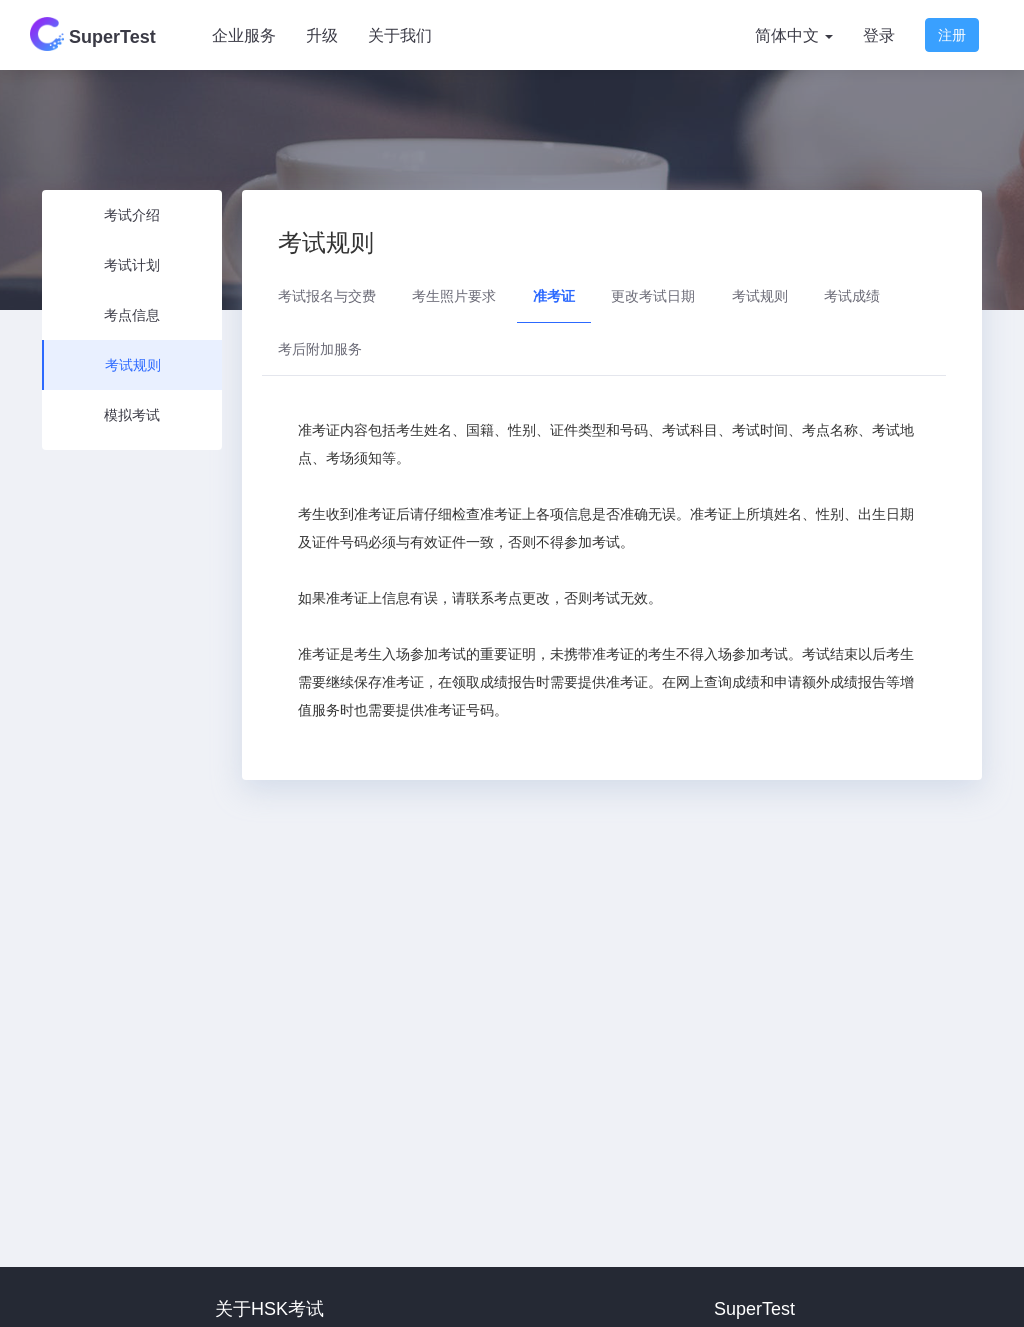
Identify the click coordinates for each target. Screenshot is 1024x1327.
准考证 (554, 296)
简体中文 (794, 35)
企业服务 (244, 35)
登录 (879, 35)
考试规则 (133, 365)
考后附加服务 (320, 349)
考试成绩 (852, 296)
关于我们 (400, 35)
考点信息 (132, 315)
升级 (322, 35)
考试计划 (132, 265)
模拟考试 (132, 415)
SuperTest (93, 34)
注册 (952, 35)
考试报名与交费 (327, 296)
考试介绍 (132, 215)
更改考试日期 (653, 296)
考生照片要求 (454, 296)
